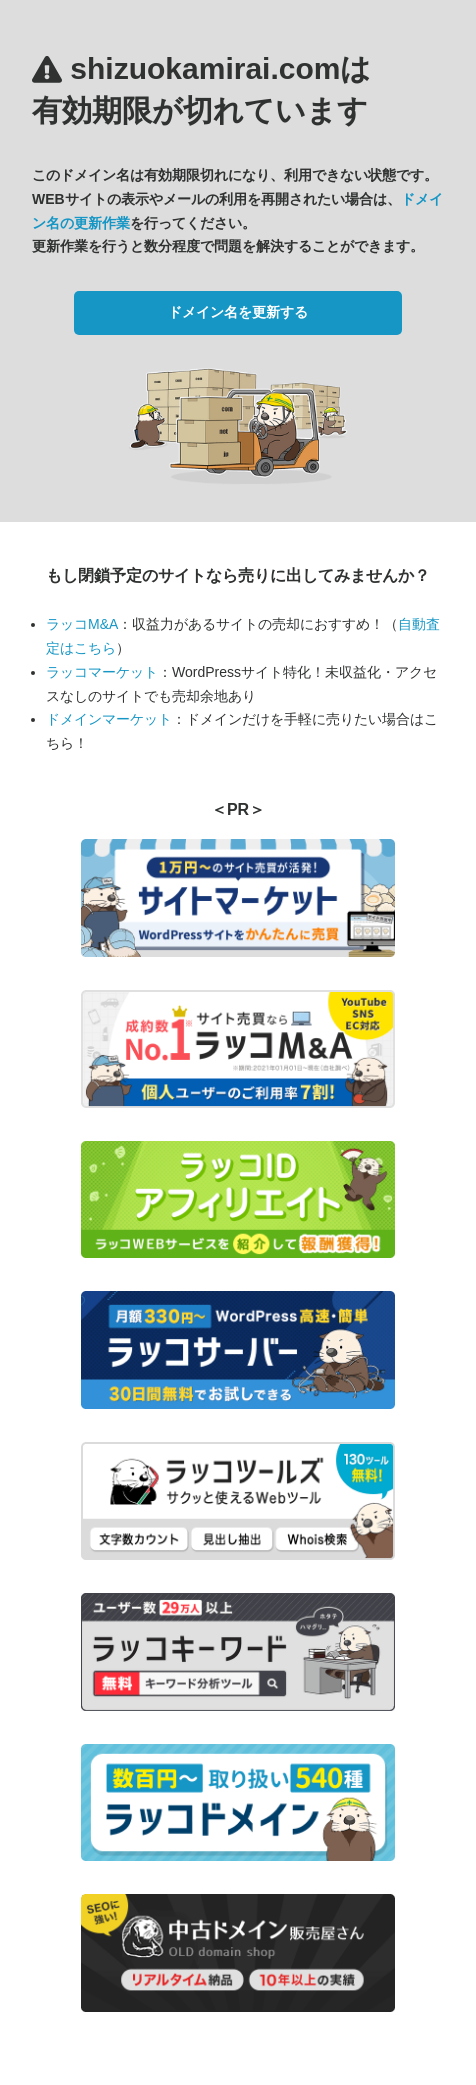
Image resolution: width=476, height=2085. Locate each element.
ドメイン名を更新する (238, 312)
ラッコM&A (82, 624)
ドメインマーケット (109, 719)
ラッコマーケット (102, 672)
